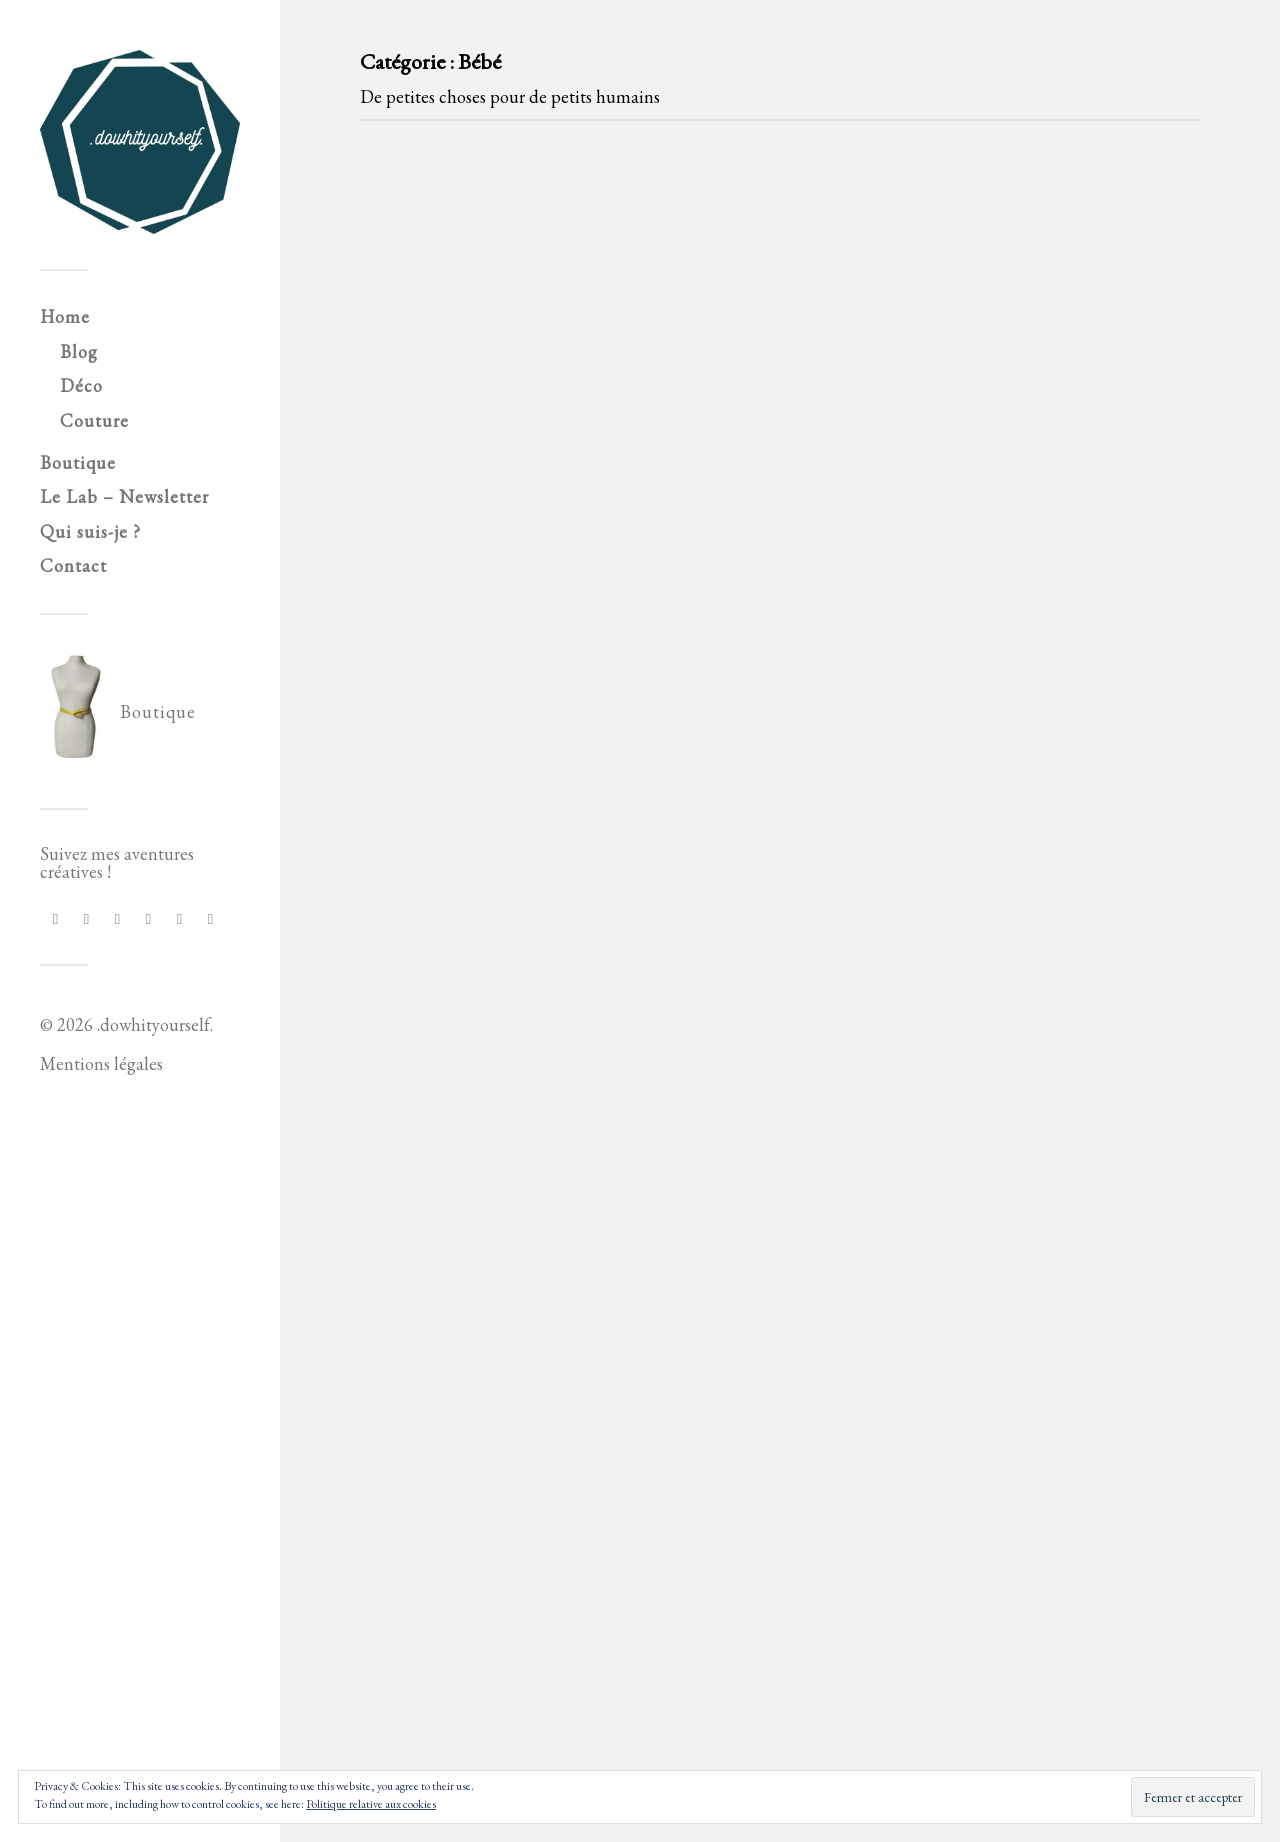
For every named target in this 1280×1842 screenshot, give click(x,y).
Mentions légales (101, 1063)
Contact (73, 565)
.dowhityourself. (155, 1024)
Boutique (78, 462)
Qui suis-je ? (90, 531)
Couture (94, 420)
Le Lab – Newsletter (124, 496)
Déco (81, 385)
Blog (79, 351)
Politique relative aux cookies (371, 1804)
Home (65, 316)
